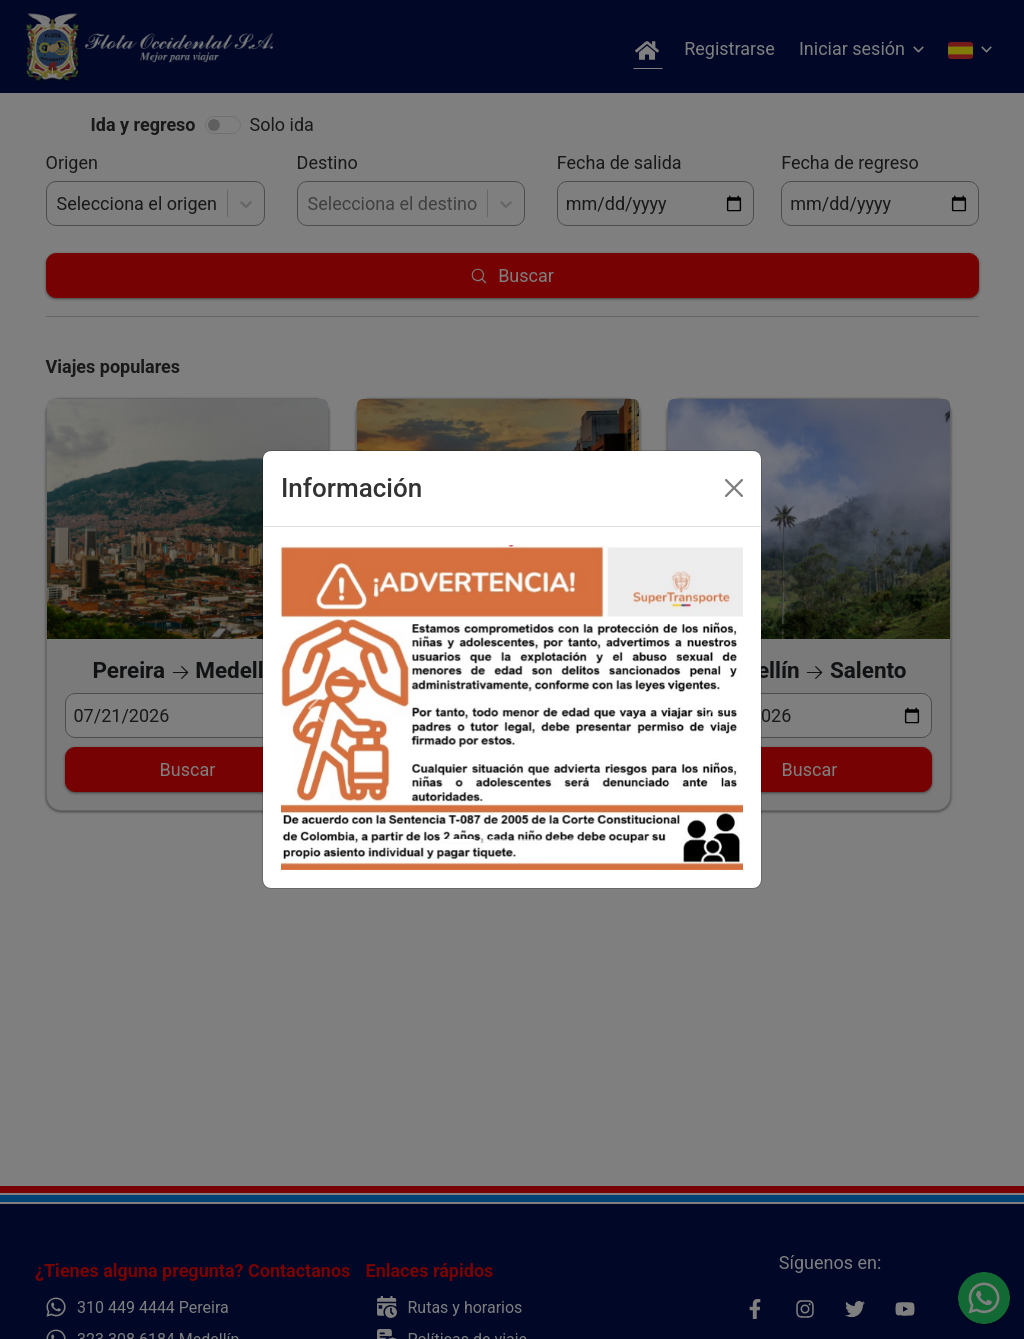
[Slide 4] (566, 840)
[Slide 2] (494, 840)
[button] (315, 708)
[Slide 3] (530, 840)
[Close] (734, 488)
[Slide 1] (458, 840)
